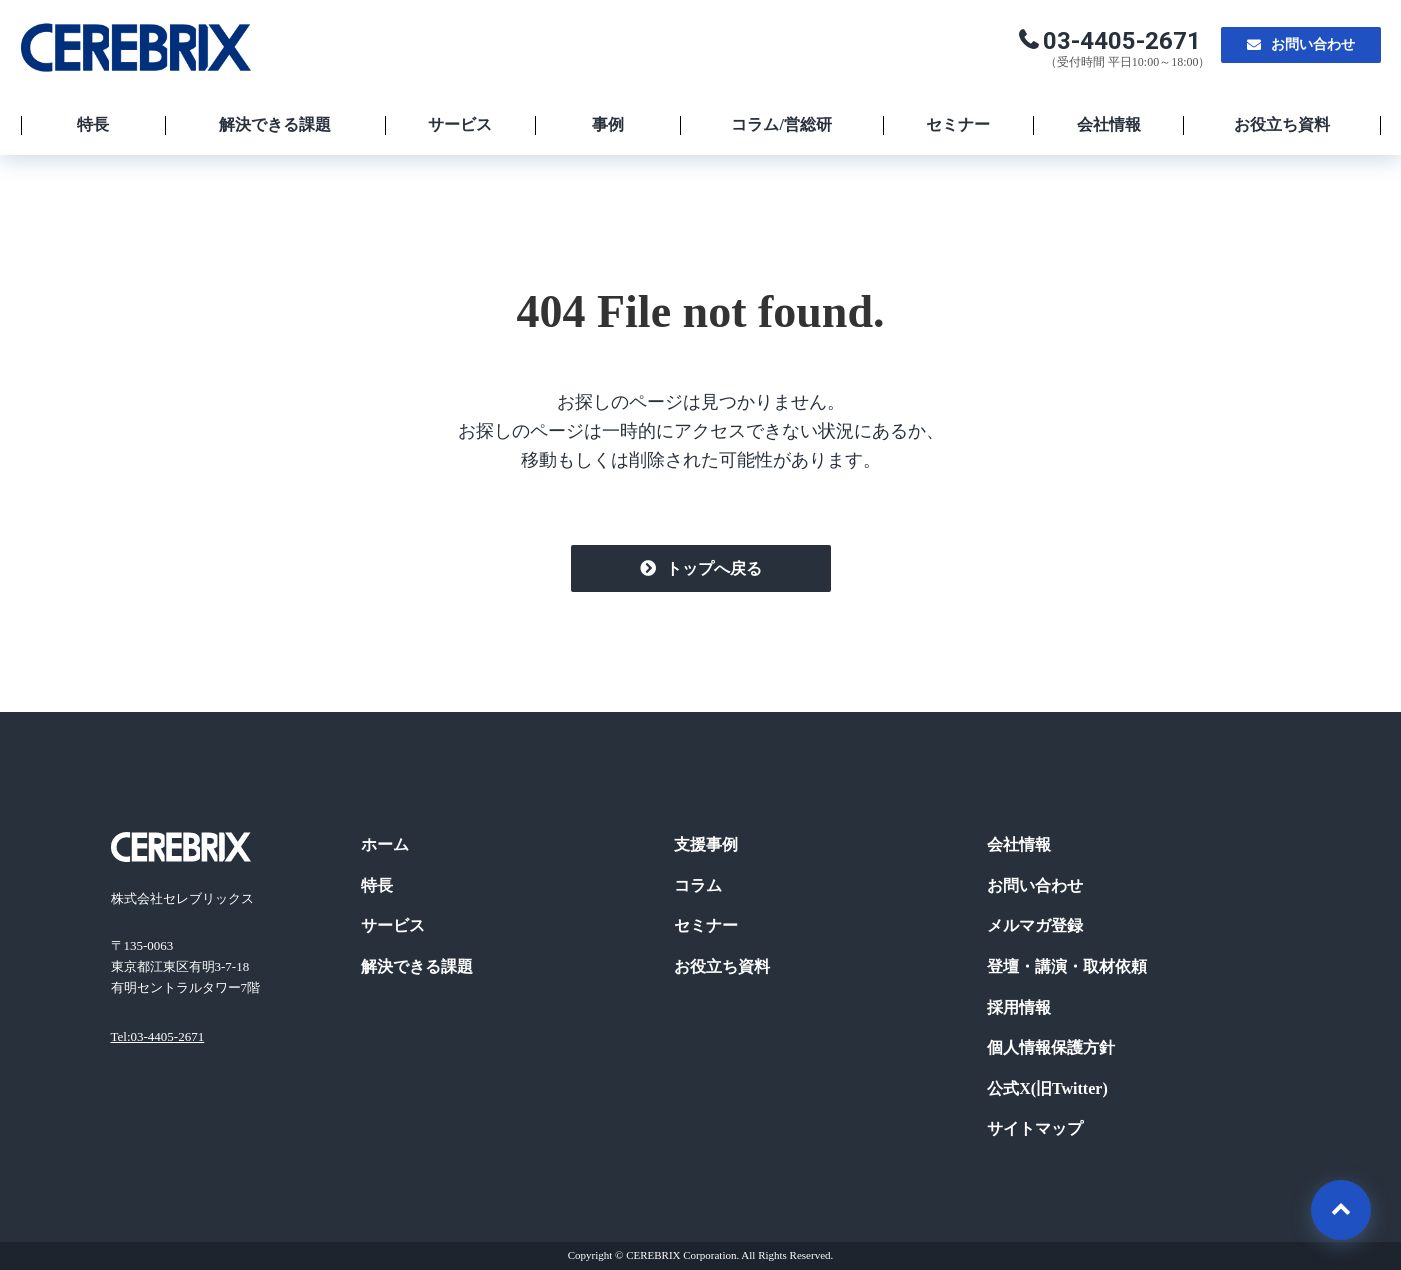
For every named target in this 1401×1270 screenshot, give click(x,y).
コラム (698, 885)
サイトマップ (1035, 1128)
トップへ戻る (714, 568)
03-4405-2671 (1122, 41)
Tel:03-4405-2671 (158, 1036)
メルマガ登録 (1035, 925)
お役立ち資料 (1282, 124)
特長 (93, 124)
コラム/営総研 (781, 124)
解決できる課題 (275, 124)
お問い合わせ (1313, 44)
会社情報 (1109, 124)
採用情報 (1019, 1007)
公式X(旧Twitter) (1047, 1088)
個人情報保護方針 (1051, 1047)
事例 (608, 124)
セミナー (958, 124)
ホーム (385, 844)
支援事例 (706, 844)
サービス (460, 124)
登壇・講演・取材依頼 (1067, 966)
